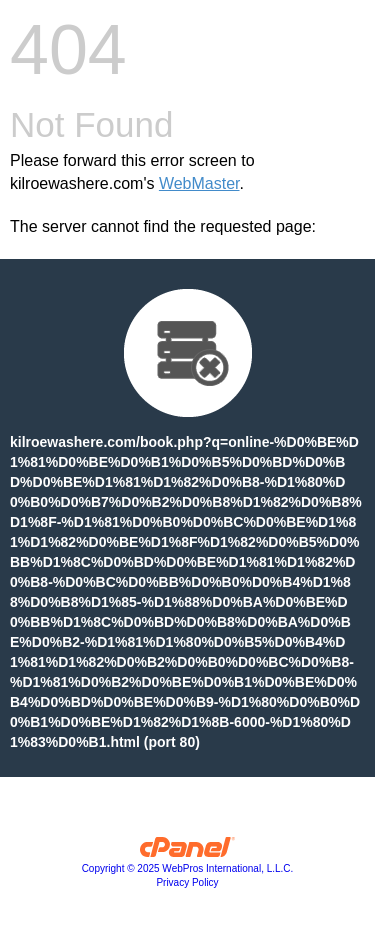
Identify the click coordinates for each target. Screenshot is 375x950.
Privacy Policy (187, 882)
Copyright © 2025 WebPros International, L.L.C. (188, 868)
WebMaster (199, 183)
